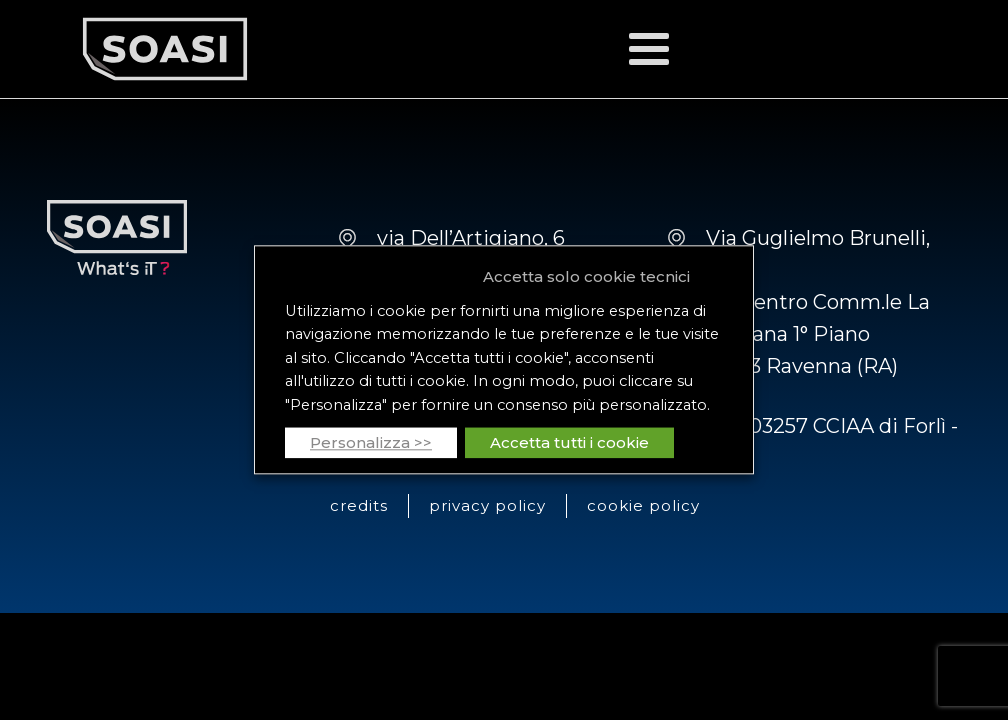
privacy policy (487, 505)
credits (359, 505)
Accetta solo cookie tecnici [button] (586, 276)
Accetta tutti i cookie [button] (569, 443)
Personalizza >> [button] (371, 443)
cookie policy (643, 505)
